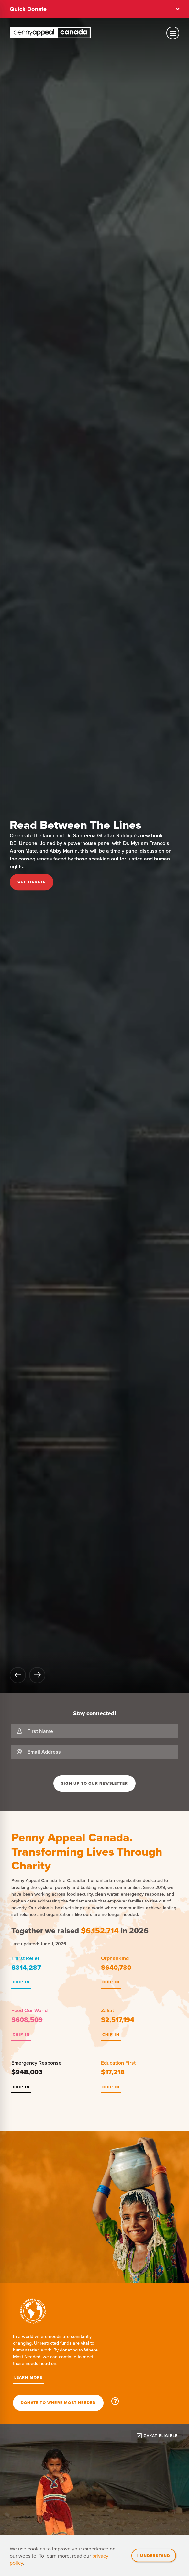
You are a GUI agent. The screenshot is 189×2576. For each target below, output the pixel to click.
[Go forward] (37, 1675)
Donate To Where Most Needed (58, 2403)
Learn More (28, 2377)
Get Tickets (31, 882)
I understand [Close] (153, 2555)
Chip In (21, 1982)
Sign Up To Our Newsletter (94, 1783)
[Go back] (18, 1675)
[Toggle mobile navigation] (172, 33)
